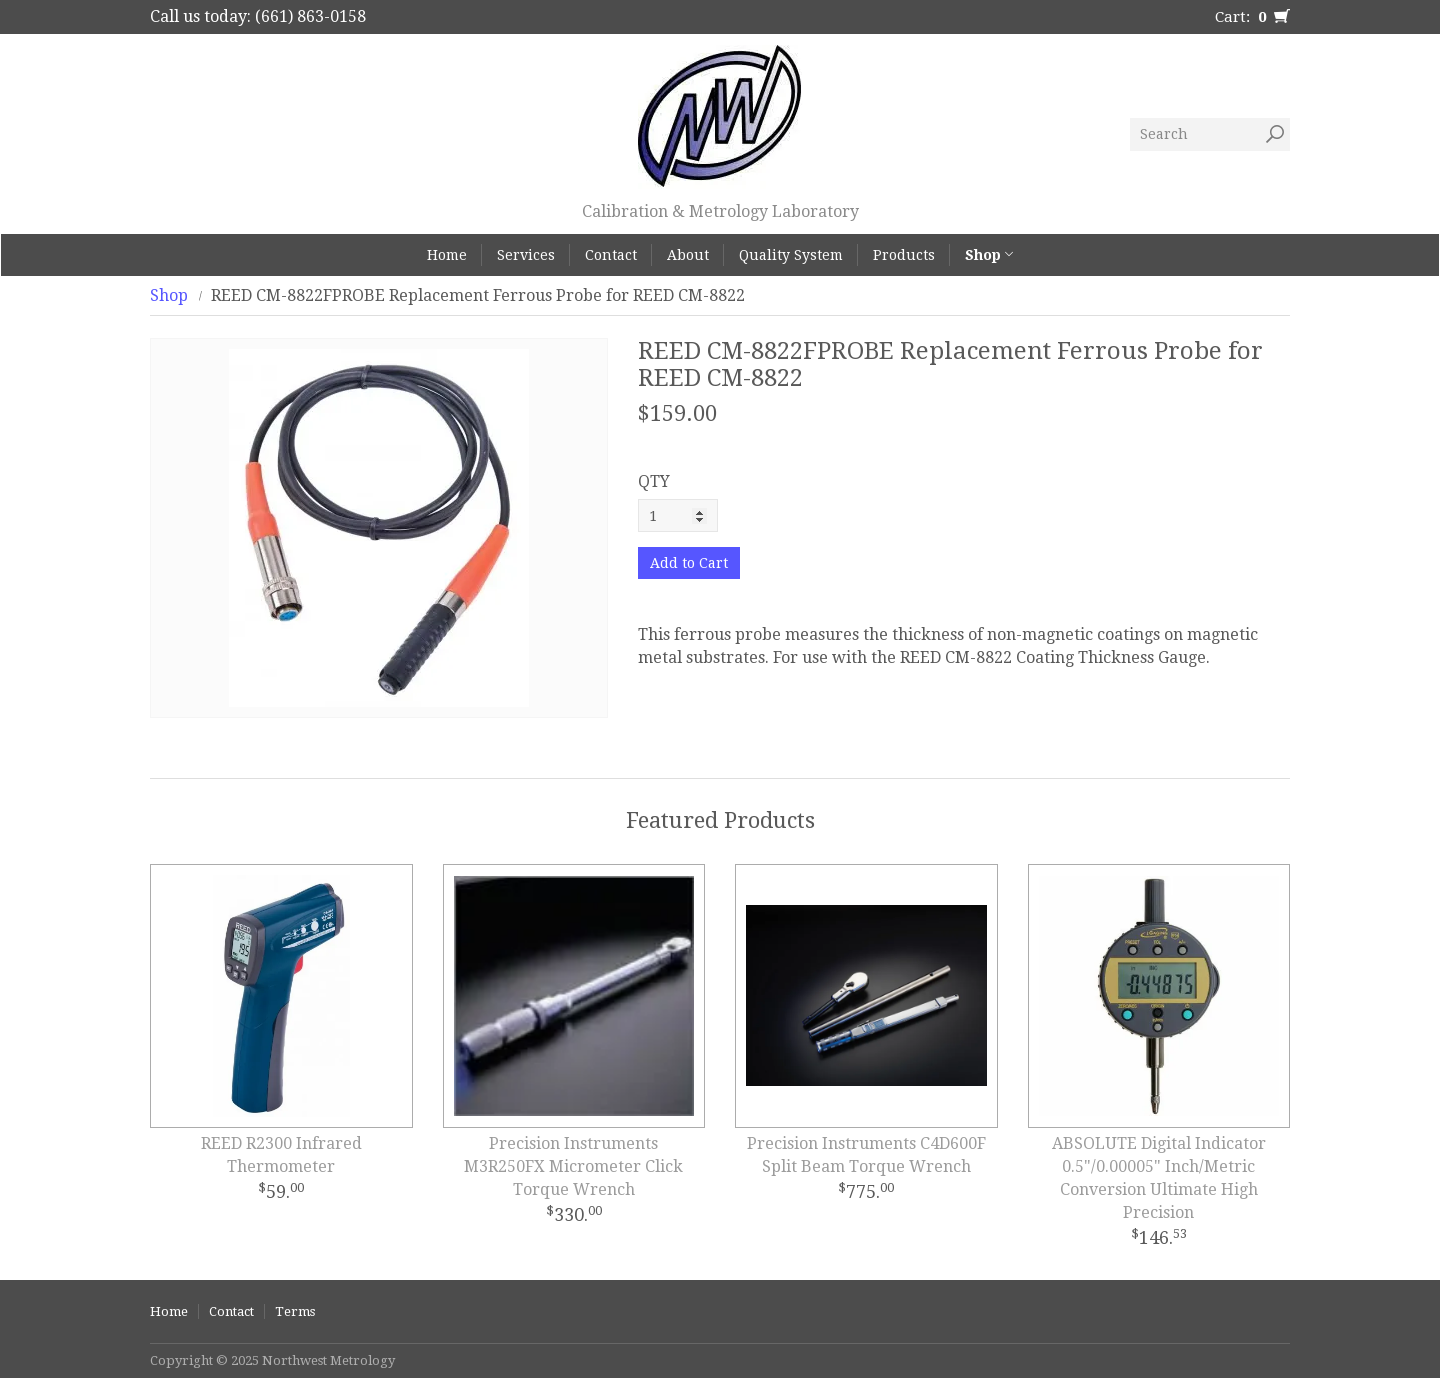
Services (526, 255)
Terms (295, 1311)
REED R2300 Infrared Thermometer (281, 1155)
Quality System (791, 255)
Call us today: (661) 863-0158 (258, 16)
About (688, 255)
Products (904, 255)
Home (447, 255)
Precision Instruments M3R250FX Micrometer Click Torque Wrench (573, 1166)
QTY (654, 481)
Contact (611, 255)
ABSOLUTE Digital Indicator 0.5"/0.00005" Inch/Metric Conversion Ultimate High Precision (1159, 1178)
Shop (989, 255)
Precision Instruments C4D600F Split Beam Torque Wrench (866, 1155)
